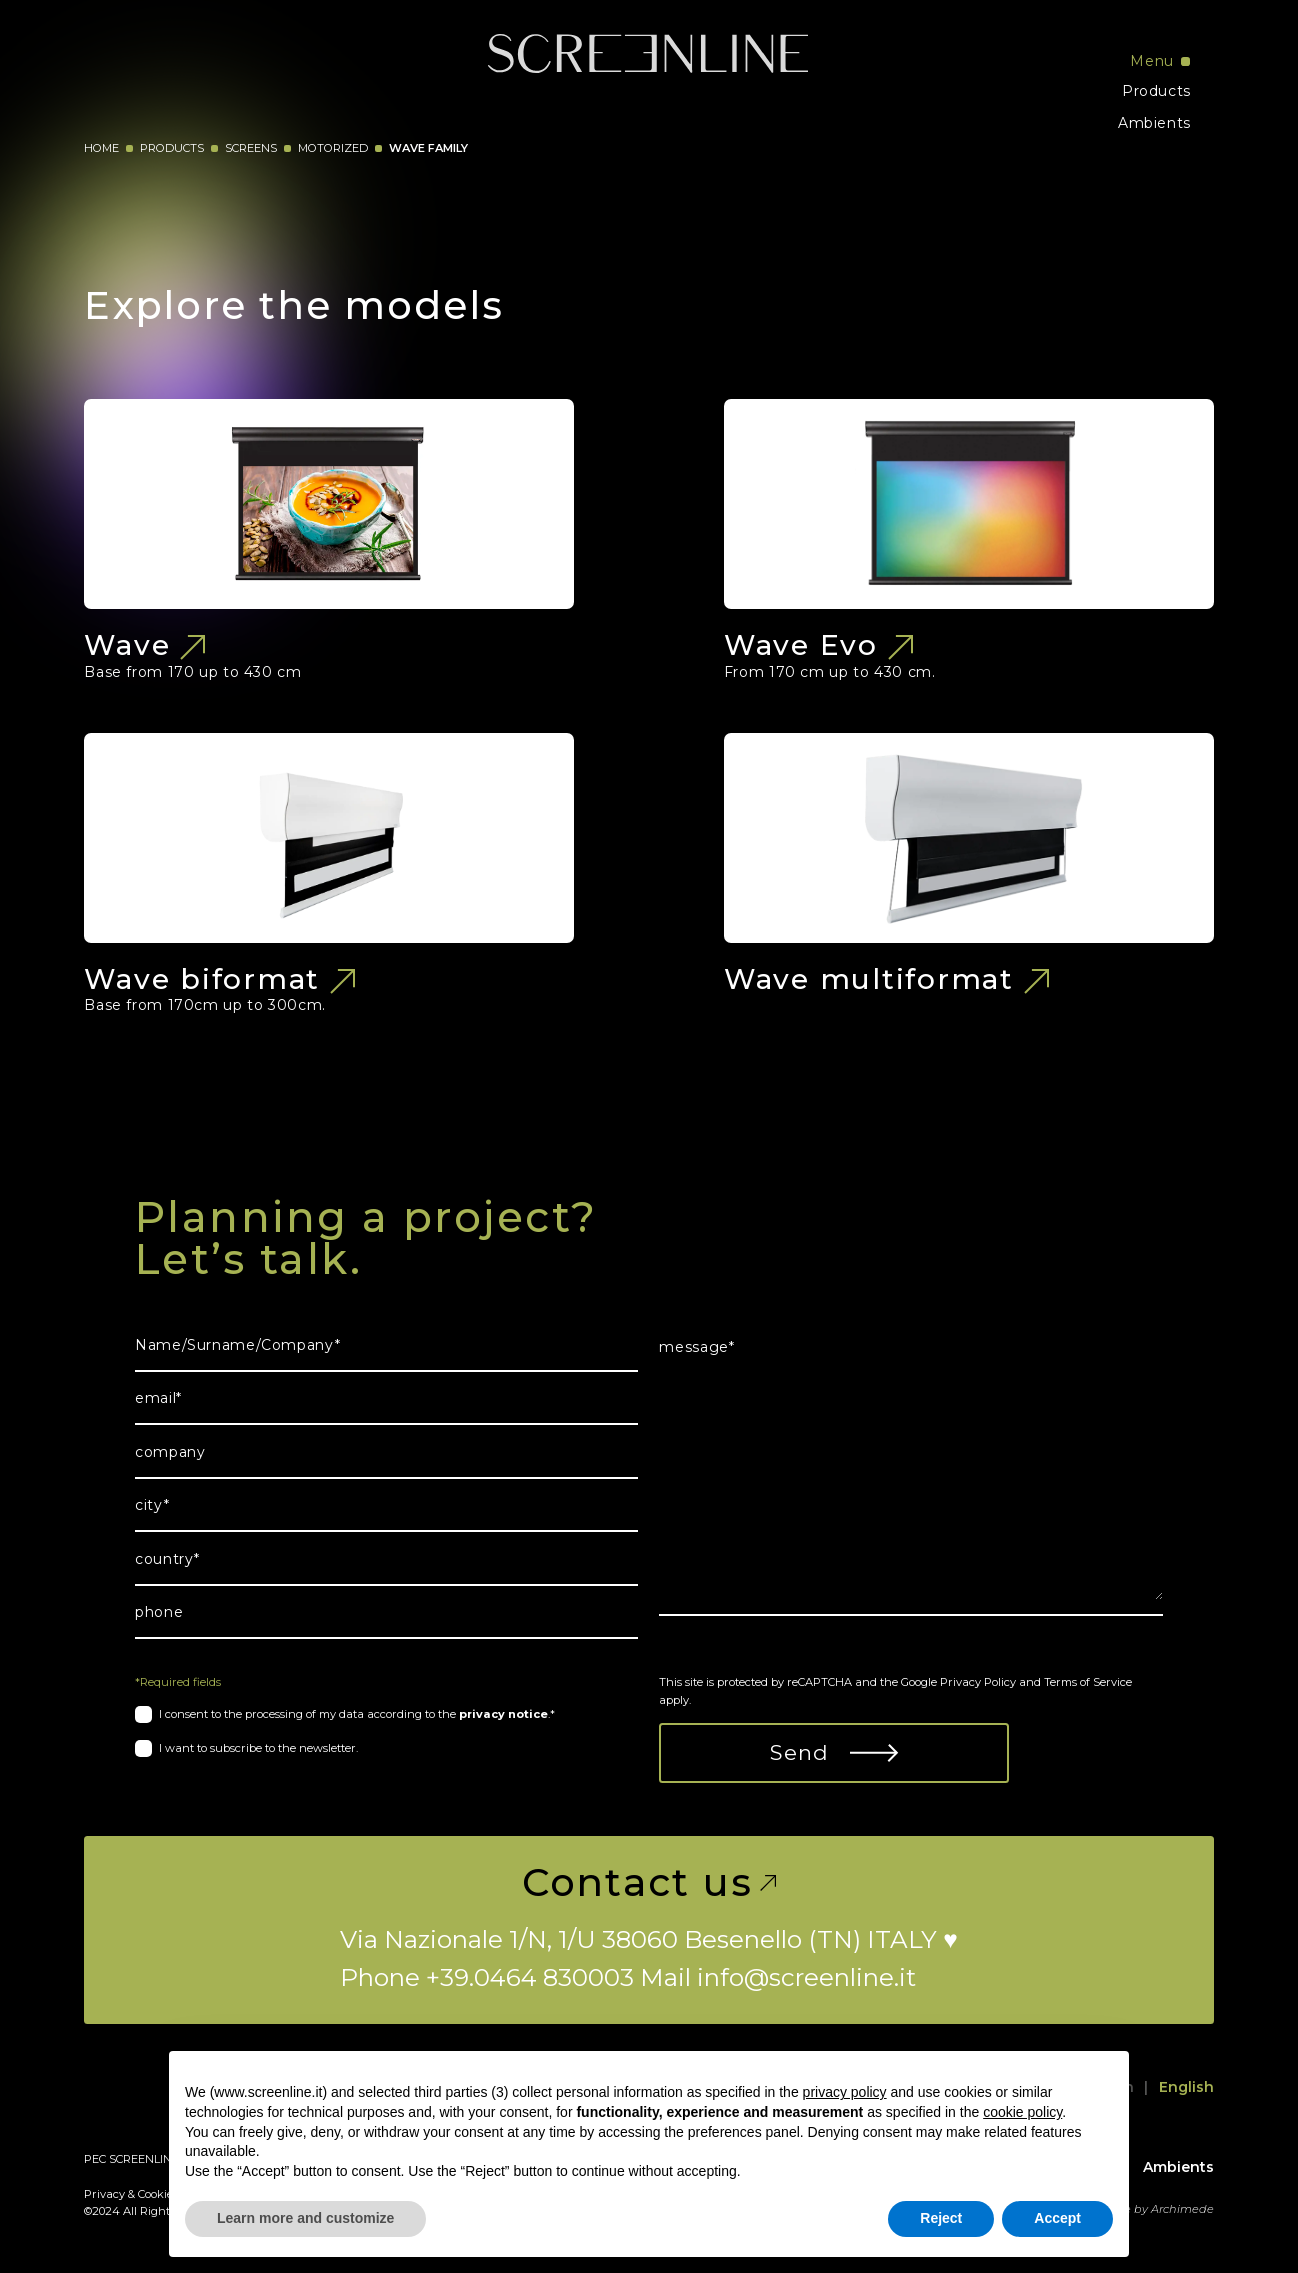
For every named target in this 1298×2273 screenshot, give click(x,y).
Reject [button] (941, 2218)
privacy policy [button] (845, 2092)
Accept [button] (1057, 2218)
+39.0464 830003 (530, 1977)
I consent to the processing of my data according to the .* (357, 1714)
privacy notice (503, 1714)
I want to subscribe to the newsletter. (258, 1748)
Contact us (649, 1883)
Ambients (1154, 123)
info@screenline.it (806, 1977)
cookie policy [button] (1022, 2112)
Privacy (104, 2194)
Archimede (1182, 2209)
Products (1156, 91)
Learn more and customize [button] (305, 2218)
